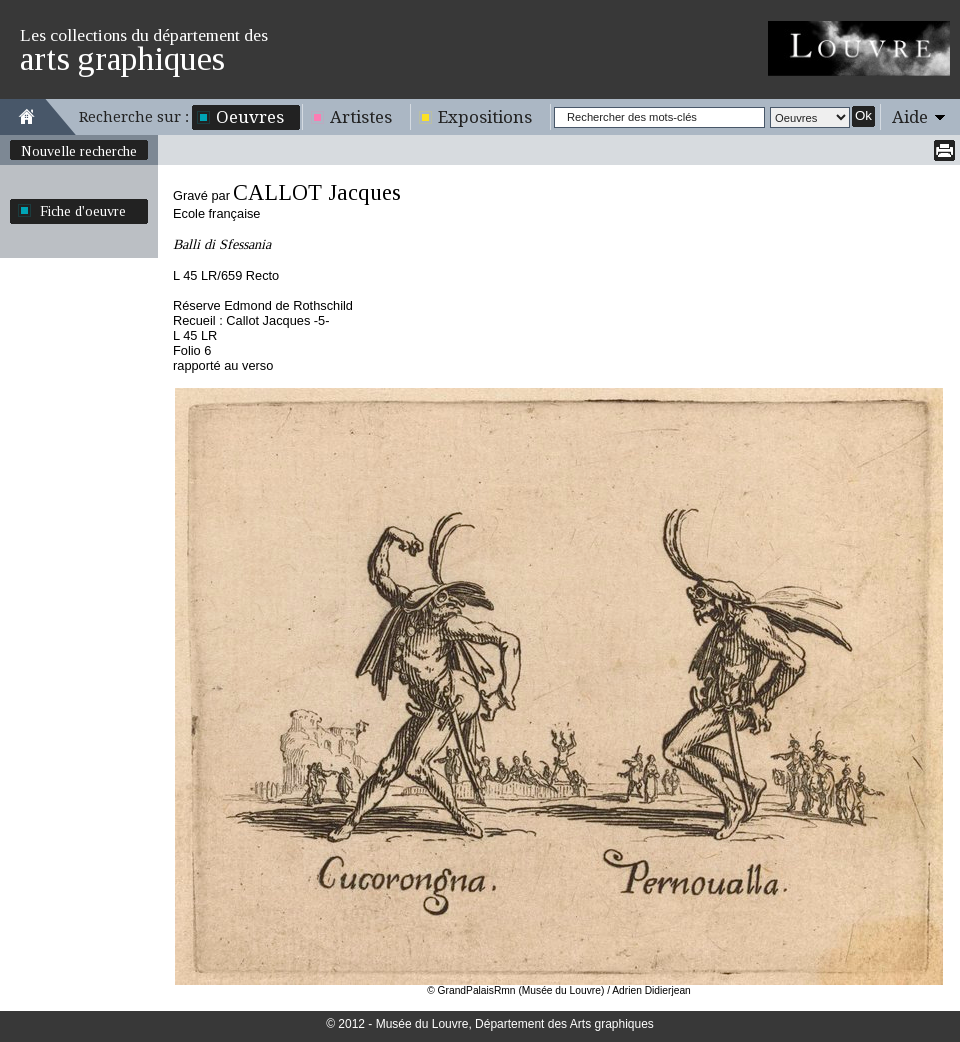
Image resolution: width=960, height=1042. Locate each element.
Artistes (361, 117)
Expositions (485, 117)
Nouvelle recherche (79, 151)
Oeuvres (250, 117)
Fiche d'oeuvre (83, 211)
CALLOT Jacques (317, 192)
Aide (910, 117)
